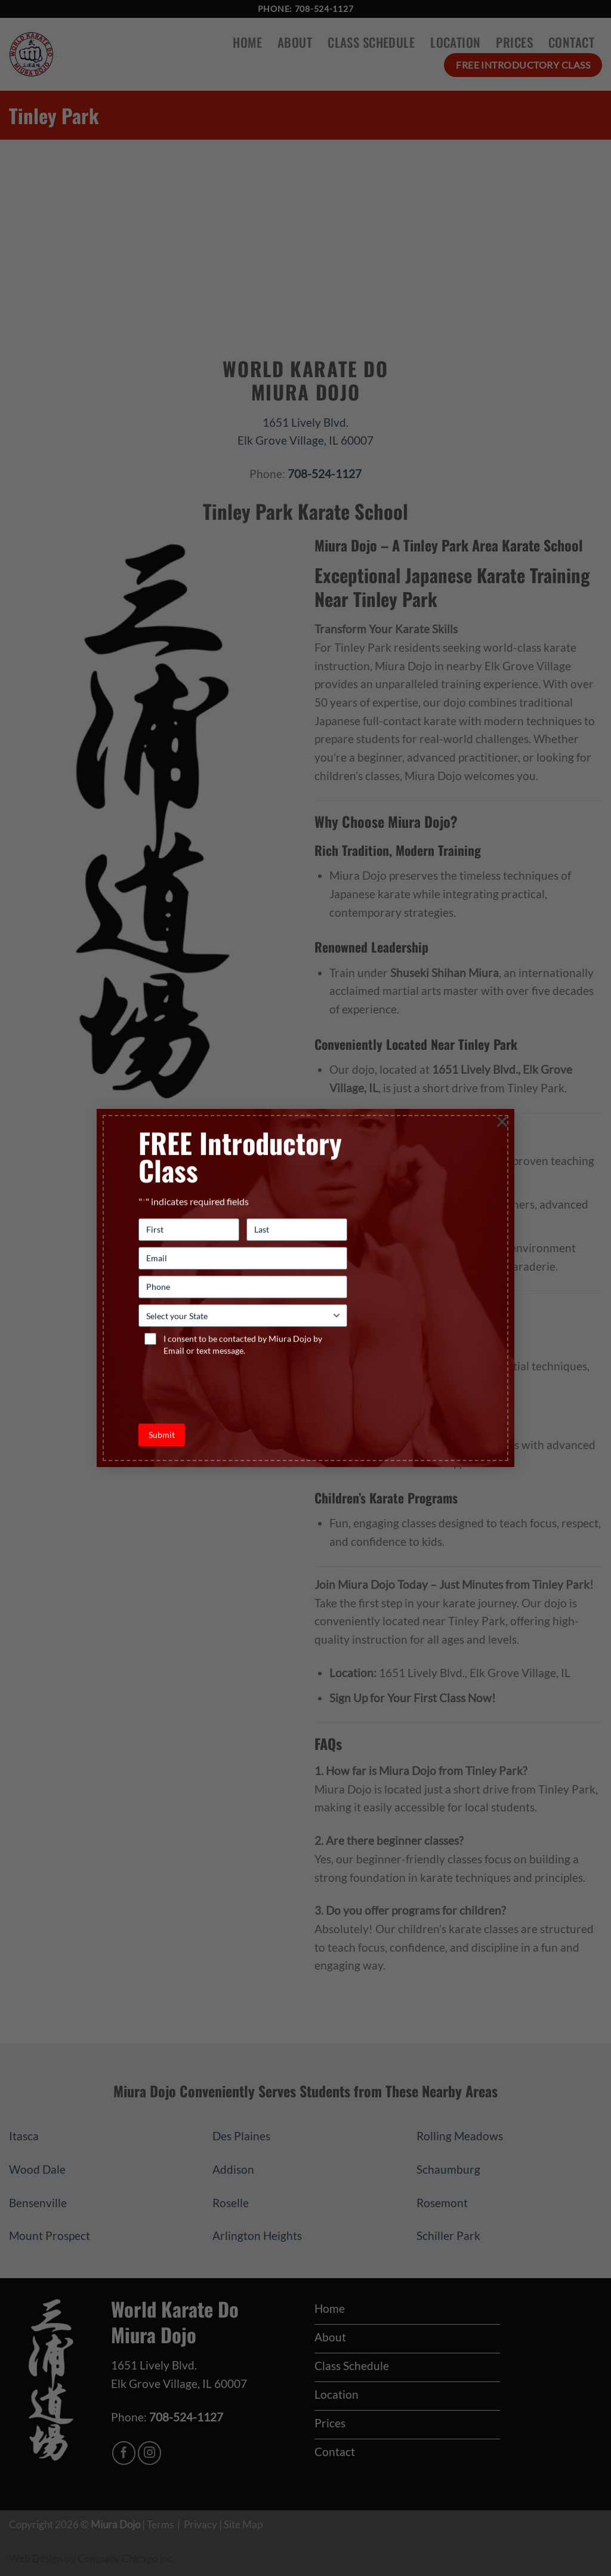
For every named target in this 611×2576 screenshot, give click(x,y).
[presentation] (229, 1386)
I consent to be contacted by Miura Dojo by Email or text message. (242, 1345)
